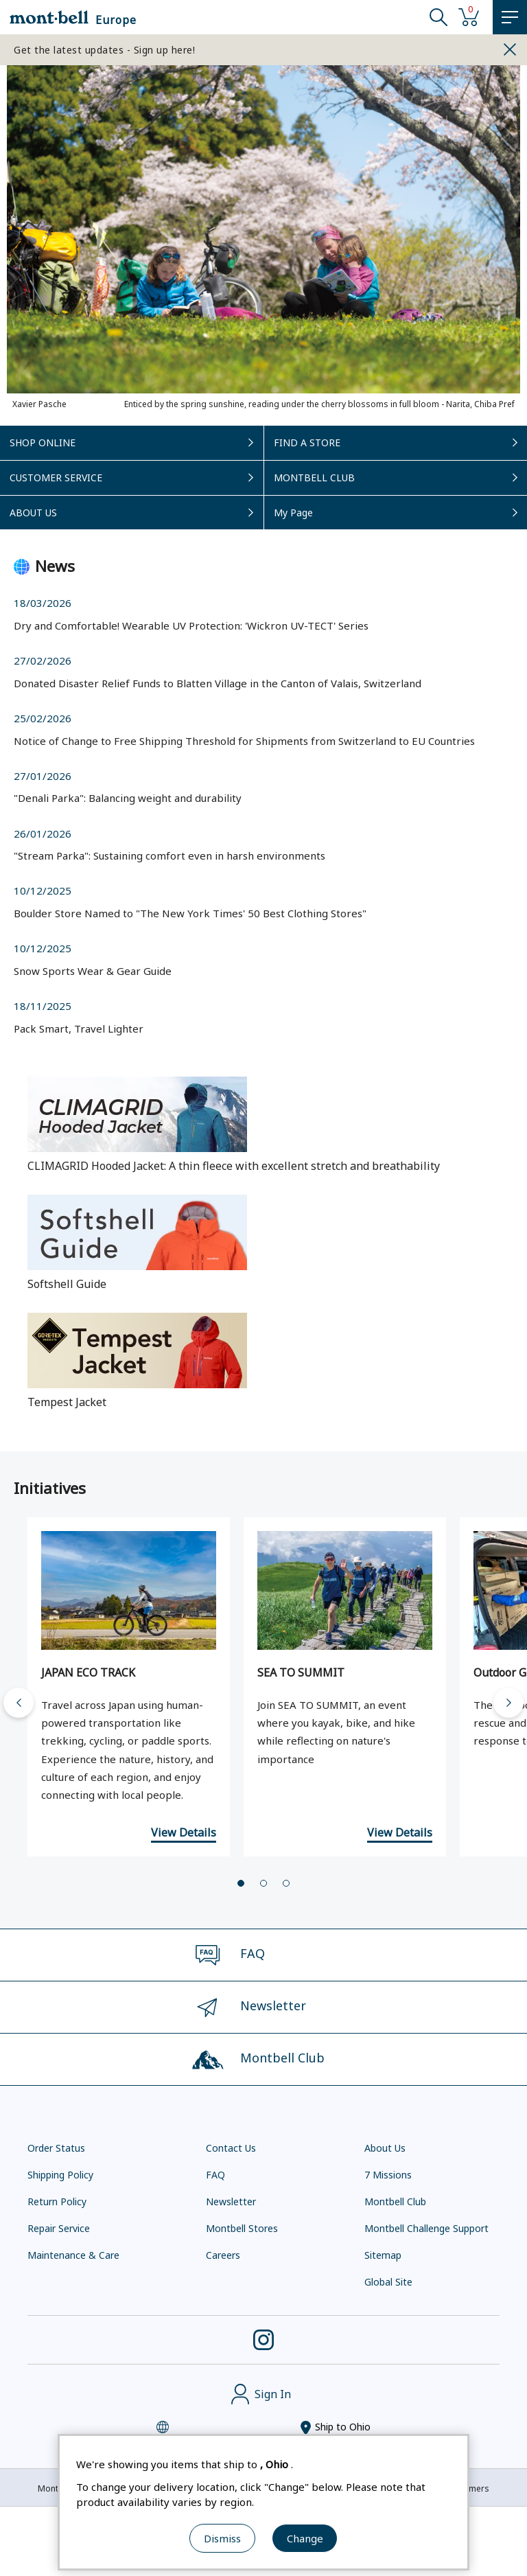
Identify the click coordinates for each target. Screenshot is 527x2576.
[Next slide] (508, 1703)
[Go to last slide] (18, 1703)
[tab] (240, 1883)
